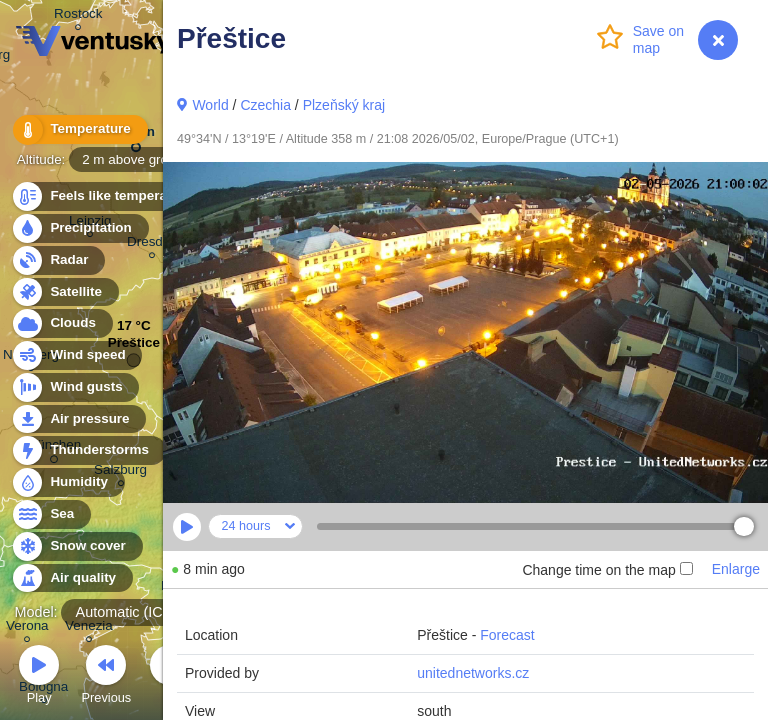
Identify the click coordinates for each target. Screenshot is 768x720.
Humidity (67, 482)
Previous (106, 677)
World (210, 105)
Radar (58, 260)
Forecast (507, 635)
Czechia (265, 105)
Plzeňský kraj (344, 105)
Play (39, 677)
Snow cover (76, 546)
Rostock (78, 16)
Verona (27, 628)
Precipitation (79, 228)
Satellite (64, 292)
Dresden (152, 244)
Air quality (71, 578)
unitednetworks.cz (473, 673)
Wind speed (76, 355)
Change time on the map (607, 570)
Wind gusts (75, 387)
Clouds (61, 323)
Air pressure (78, 419)
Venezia (89, 628)
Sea (50, 514)
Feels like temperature (109, 196)
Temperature (79, 129)
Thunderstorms (88, 450)
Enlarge (736, 569)
